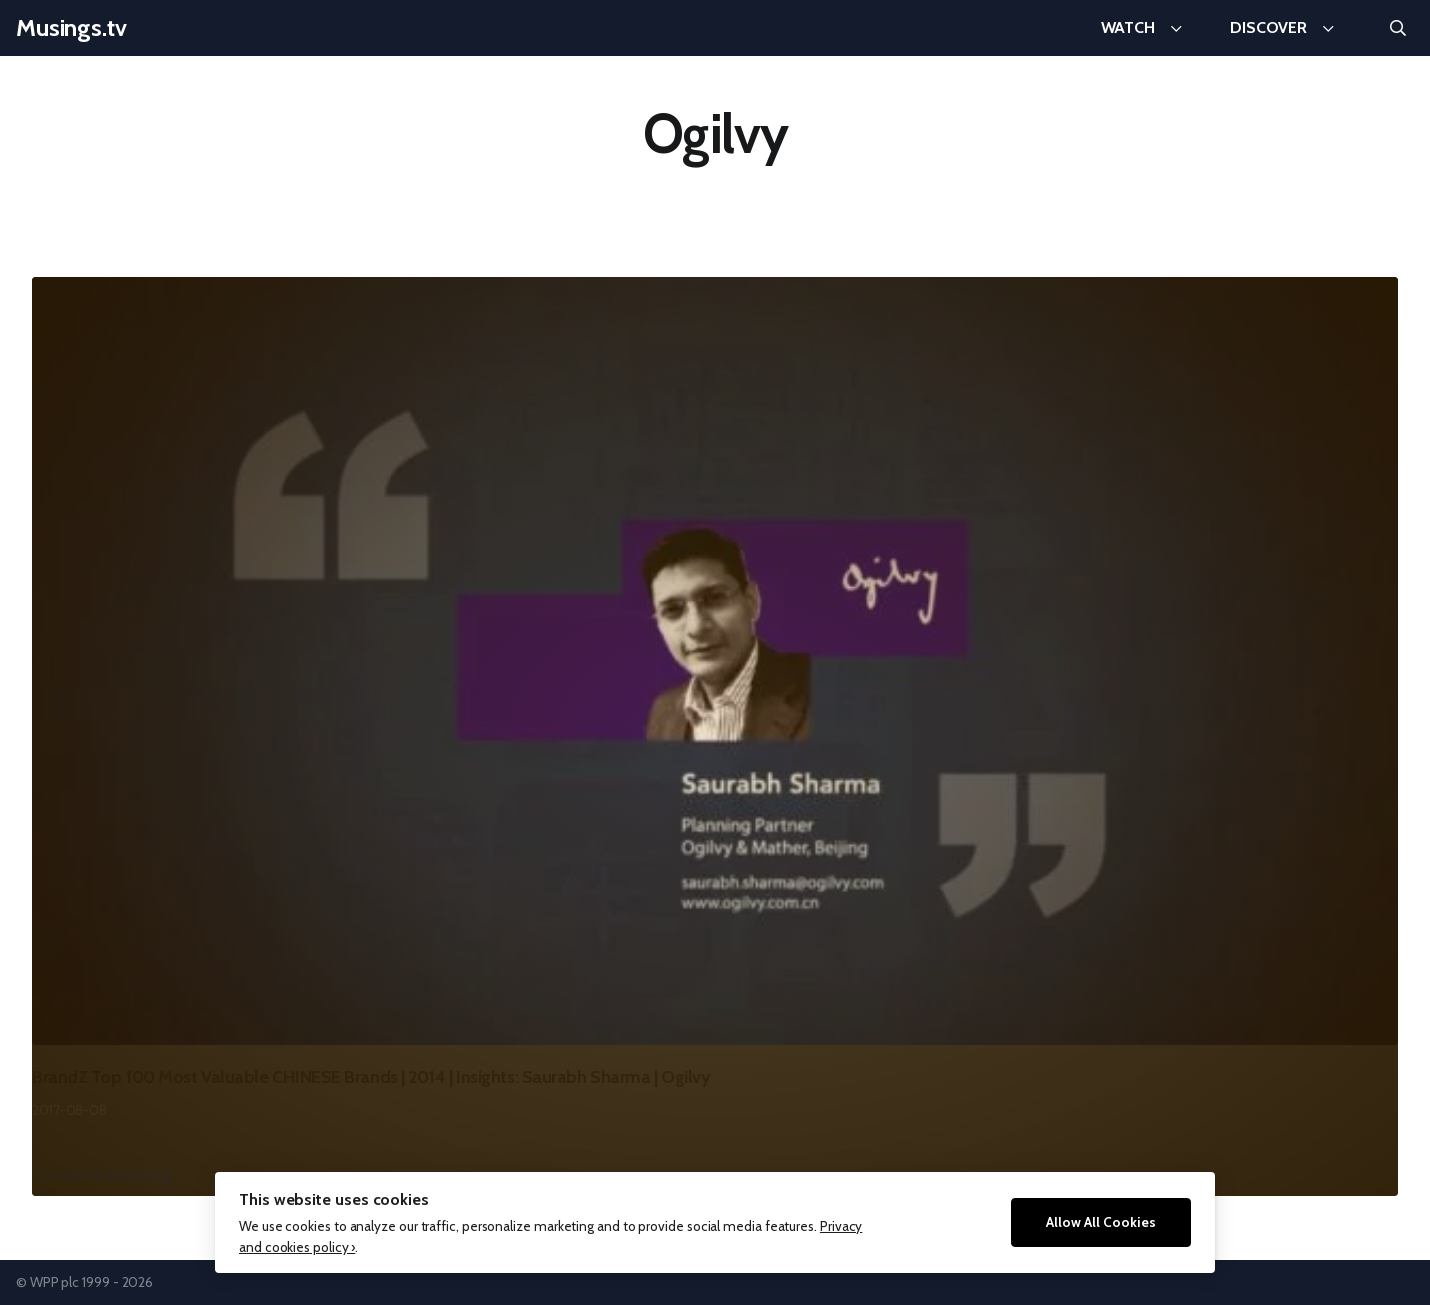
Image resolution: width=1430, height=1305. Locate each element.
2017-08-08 (69, 1110)
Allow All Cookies (1101, 1222)
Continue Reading (101, 1174)
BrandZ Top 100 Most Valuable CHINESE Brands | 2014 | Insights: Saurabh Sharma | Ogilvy (371, 1077)
